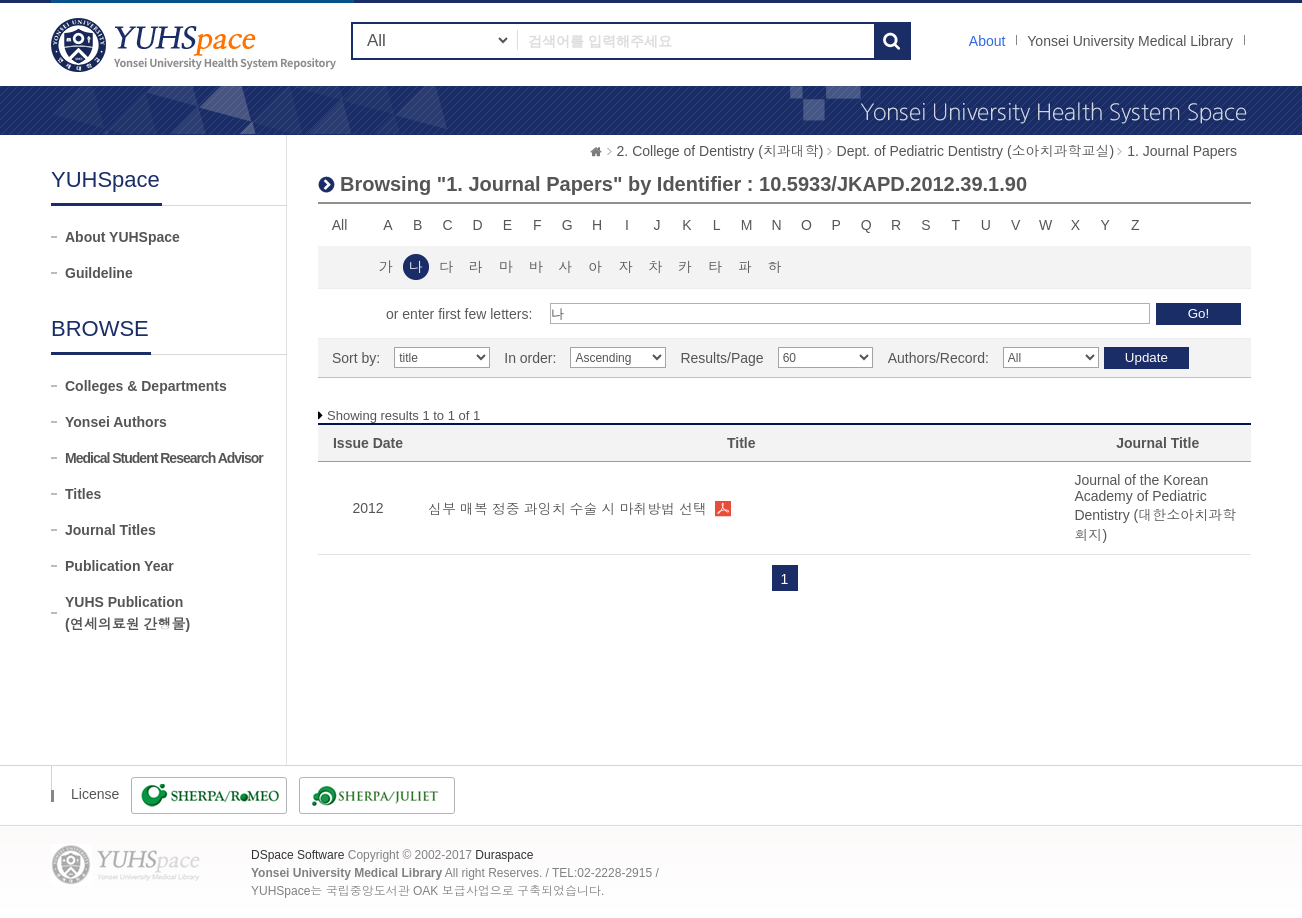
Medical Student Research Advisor (164, 458)
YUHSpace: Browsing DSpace (196, 44)
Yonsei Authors (116, 422)
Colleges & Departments (146, 386)
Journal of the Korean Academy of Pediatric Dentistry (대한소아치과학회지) (1155, 507)
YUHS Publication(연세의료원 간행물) (127, 613)
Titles (83, 494)
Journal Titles (110, 530)
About (987, 41)
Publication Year (119, 566)
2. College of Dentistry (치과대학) (720, 151)
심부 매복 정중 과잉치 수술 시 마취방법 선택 (567, 509)
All (340, 225)
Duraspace (504, 855)
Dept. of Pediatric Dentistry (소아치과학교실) (976, 151)
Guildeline (99, 273)
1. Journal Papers (1182, 151)
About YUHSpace (122, 237)
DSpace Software (297, 855)
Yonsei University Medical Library (1130, 41)
